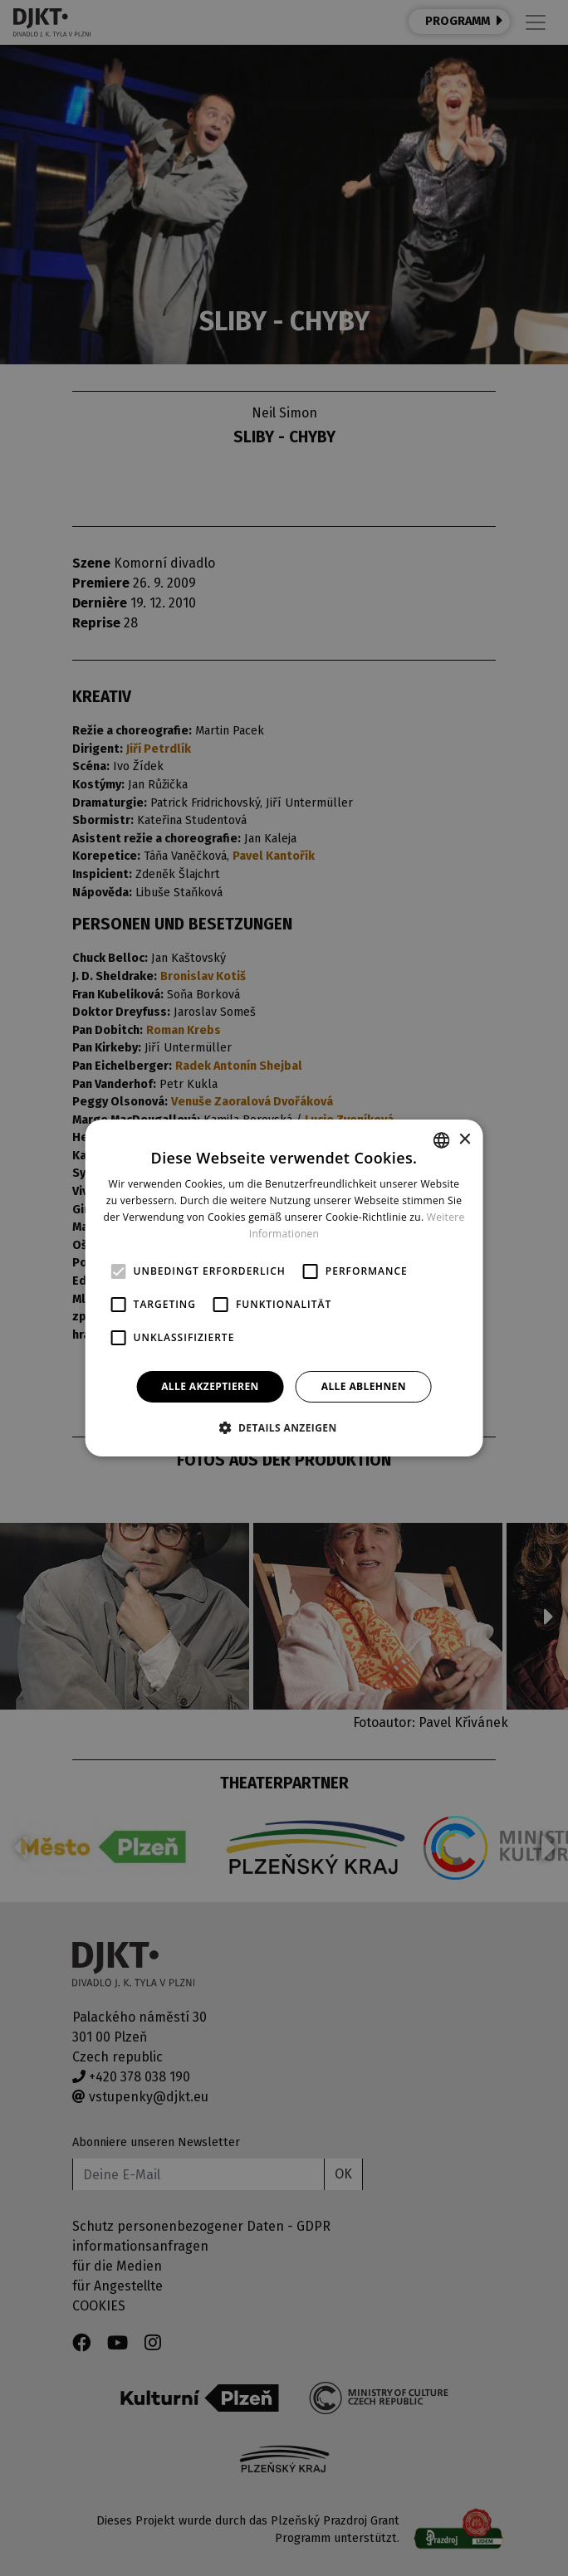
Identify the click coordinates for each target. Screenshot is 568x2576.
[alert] (284, 1288)
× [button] (464, 1140)
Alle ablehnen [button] (363, 1386)
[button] (283, 1427)
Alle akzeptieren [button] (210, 1386)
